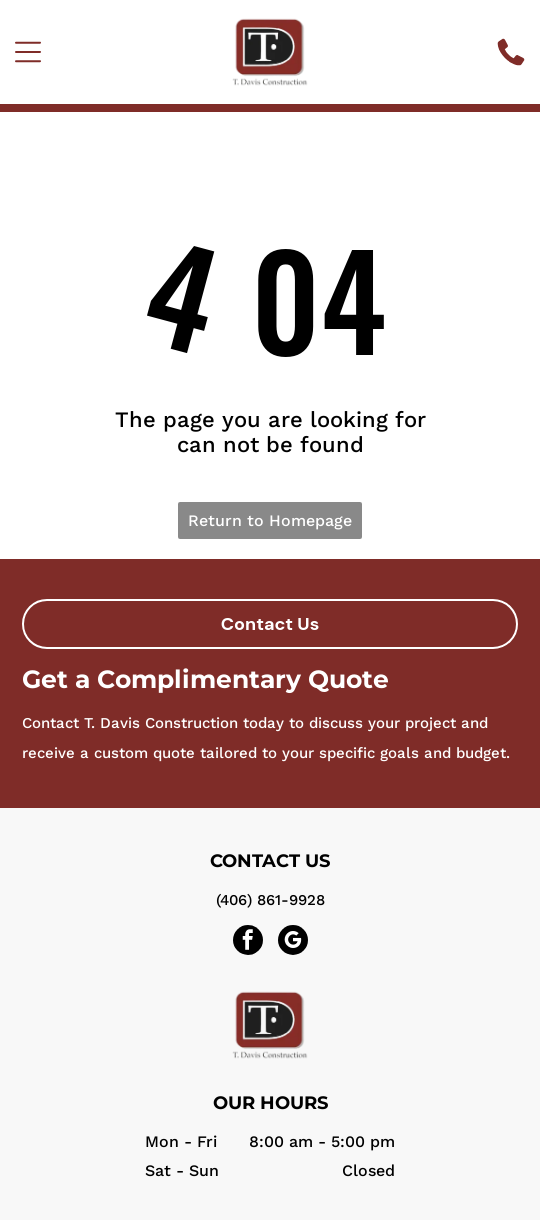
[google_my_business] (293, 942)
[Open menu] (28, 52)
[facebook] (248, 942)
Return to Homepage (270, 520)
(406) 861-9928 (270, 900)
